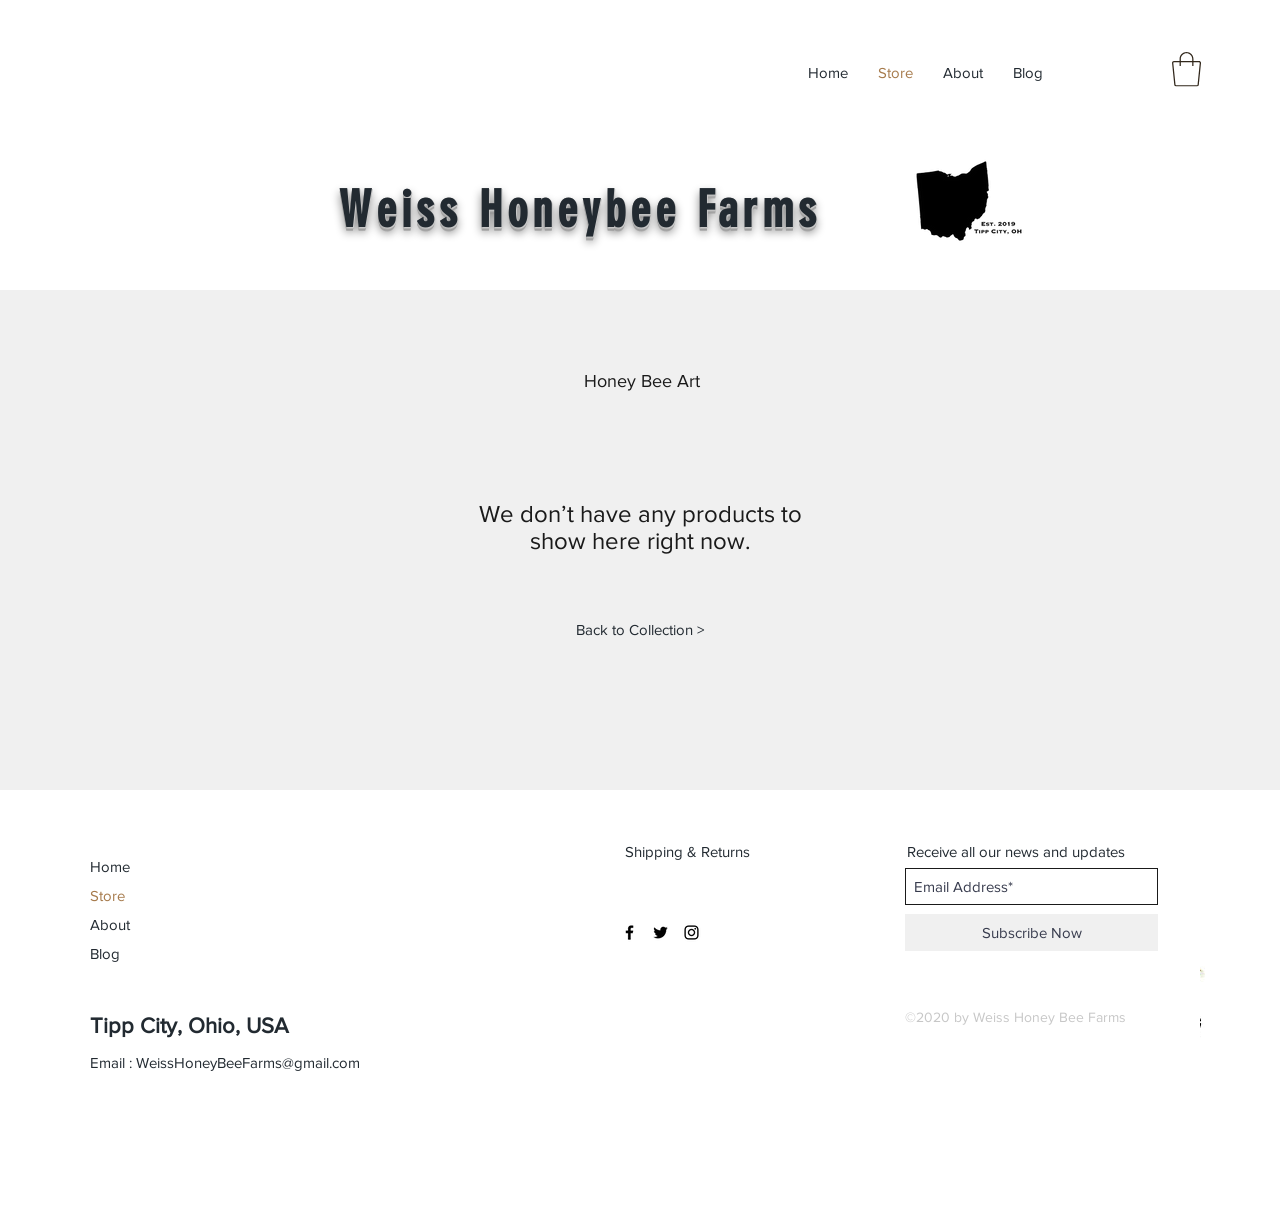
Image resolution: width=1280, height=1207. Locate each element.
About (110, 924)
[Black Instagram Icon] (691, 932)
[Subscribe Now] (1031, 932)
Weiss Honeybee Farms (580, 210)
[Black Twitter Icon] (660, 932)
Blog (105, 953)
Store (107, 895)
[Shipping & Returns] (689, 851)
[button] (1186, 69)
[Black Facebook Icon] (629, 932)
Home (110, 866)
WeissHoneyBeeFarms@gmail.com (248, 1062)
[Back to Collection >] (640, 629)
